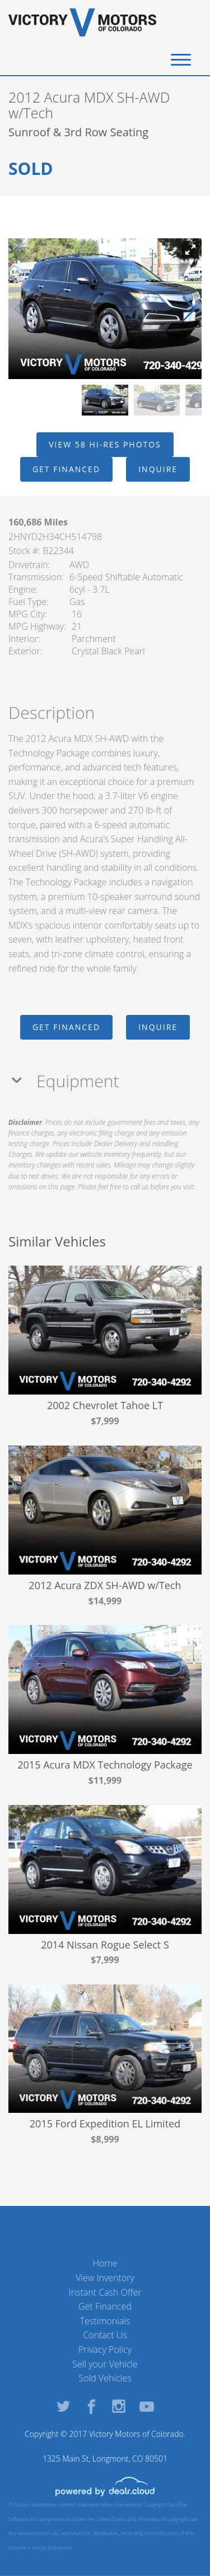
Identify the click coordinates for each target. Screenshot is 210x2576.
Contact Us (105, 2335)
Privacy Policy (105, 2349)
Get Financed (105, 2306)
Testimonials (105, 2321)
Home (105, 2263)
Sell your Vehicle (105, 2364)
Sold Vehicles (105, 2378)
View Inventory (105, 2278)
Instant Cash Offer (104, 2292)
